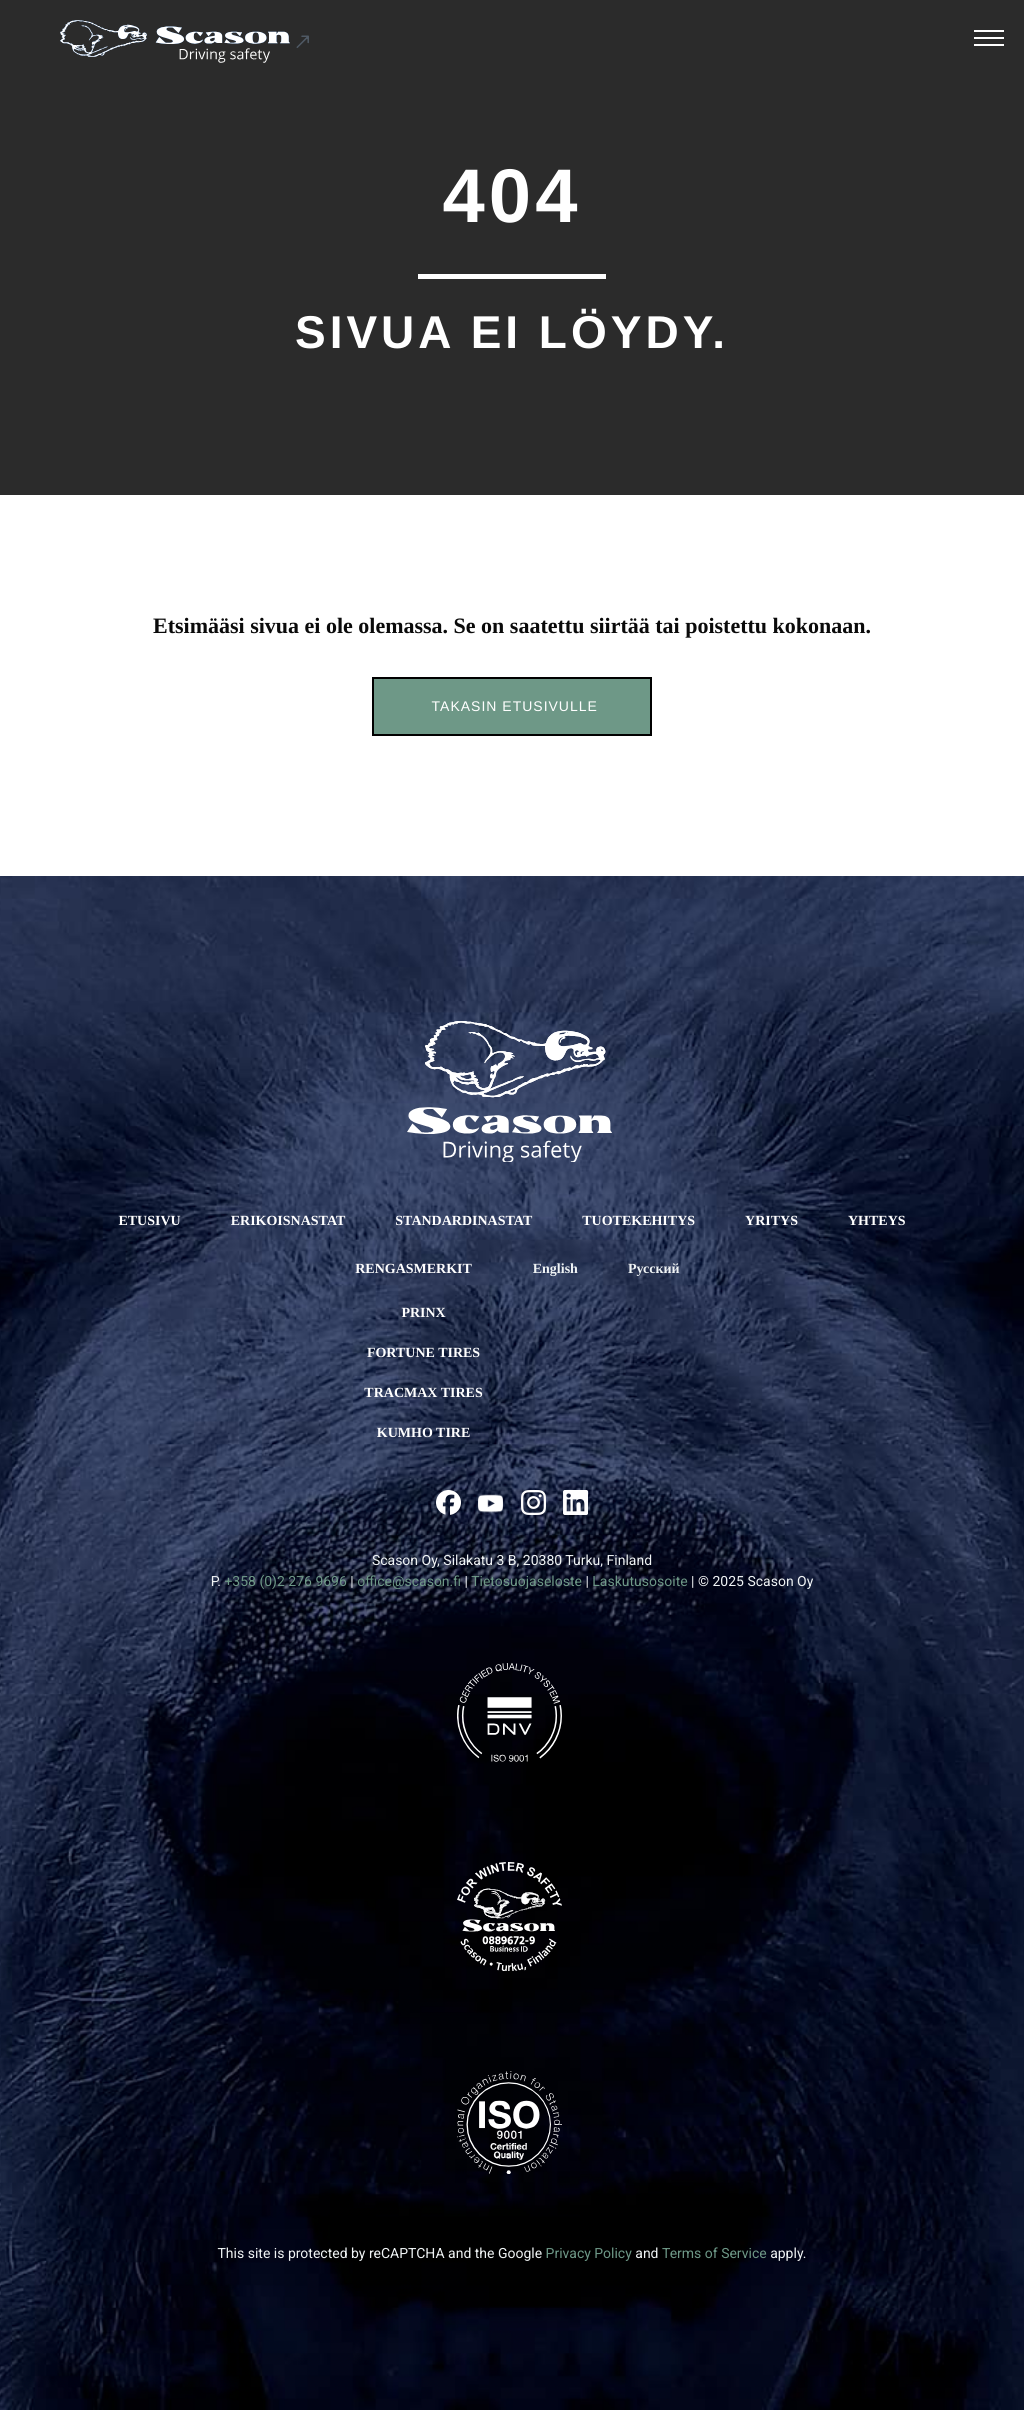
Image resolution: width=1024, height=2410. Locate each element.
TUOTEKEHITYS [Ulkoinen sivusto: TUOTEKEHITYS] (638, 1221)
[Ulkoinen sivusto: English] (555, 1270)
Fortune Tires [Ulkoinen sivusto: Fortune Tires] (423, 1353)
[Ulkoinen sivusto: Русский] (654, 1270)
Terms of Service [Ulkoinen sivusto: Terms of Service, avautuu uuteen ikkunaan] (714, 2254)
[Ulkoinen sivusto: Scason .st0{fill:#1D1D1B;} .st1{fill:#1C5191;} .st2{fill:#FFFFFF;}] (185, 41)
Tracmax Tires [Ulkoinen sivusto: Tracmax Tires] (423, 1393)
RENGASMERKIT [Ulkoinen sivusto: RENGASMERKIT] (413, 1269)
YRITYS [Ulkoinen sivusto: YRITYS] (771, 1221)
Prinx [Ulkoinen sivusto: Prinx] (423, 1313)
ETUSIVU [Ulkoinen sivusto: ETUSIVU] (149, 1221)
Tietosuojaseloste (526, 1582)
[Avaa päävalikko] (989, 41)
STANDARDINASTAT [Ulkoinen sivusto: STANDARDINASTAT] (463, 1221)
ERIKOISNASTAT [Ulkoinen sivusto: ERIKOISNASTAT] (288, 1221)
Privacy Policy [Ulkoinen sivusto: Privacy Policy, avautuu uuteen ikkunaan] (589, 2254)
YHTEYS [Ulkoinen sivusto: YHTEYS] (877, 1221)
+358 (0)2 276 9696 (285, 1582)
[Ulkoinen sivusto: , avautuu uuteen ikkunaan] (448, 1502)
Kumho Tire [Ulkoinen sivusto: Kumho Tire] (423, 1433)
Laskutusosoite (639, 1582)
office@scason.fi (409, 1582)
